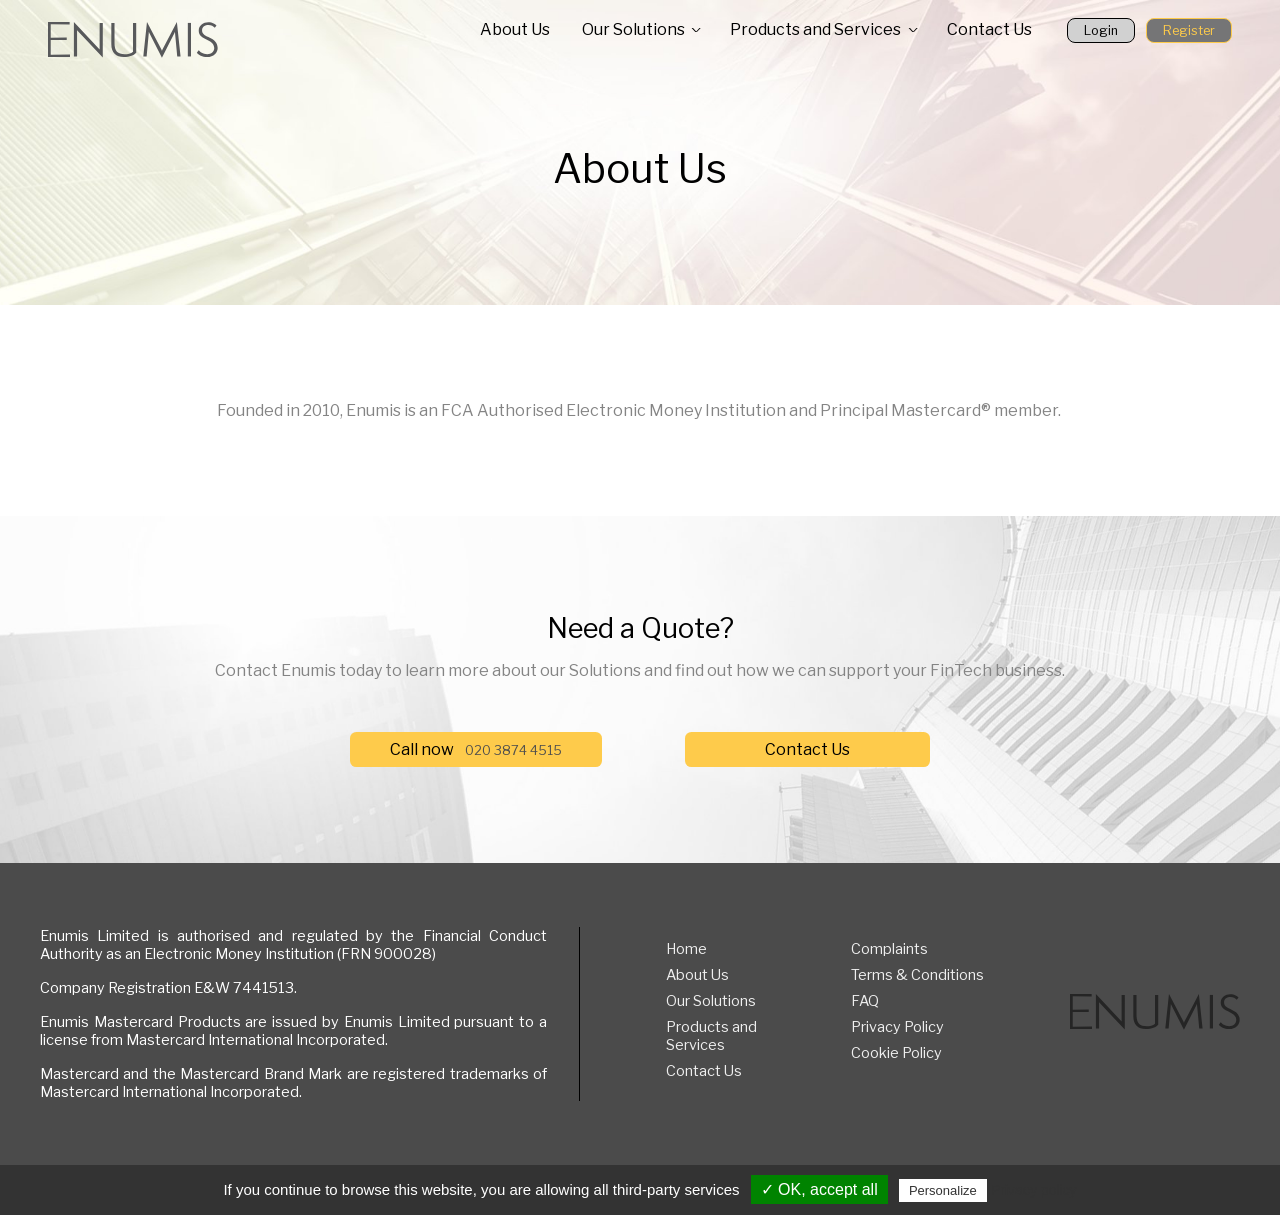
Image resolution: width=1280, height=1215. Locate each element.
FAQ (865, 1001)
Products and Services (815, 29)
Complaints (889, 949)
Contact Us (989, 29)
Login (1101, 30)
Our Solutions (633, 29)
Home (686, 949)
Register (1189, 30)
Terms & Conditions (917, 975)
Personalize (943, 1190)
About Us (515, 29)
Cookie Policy (896, 1053)
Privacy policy (1034, 1190)
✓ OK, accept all (819, 1189)
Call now (476, 749)
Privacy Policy (897, 1027)
